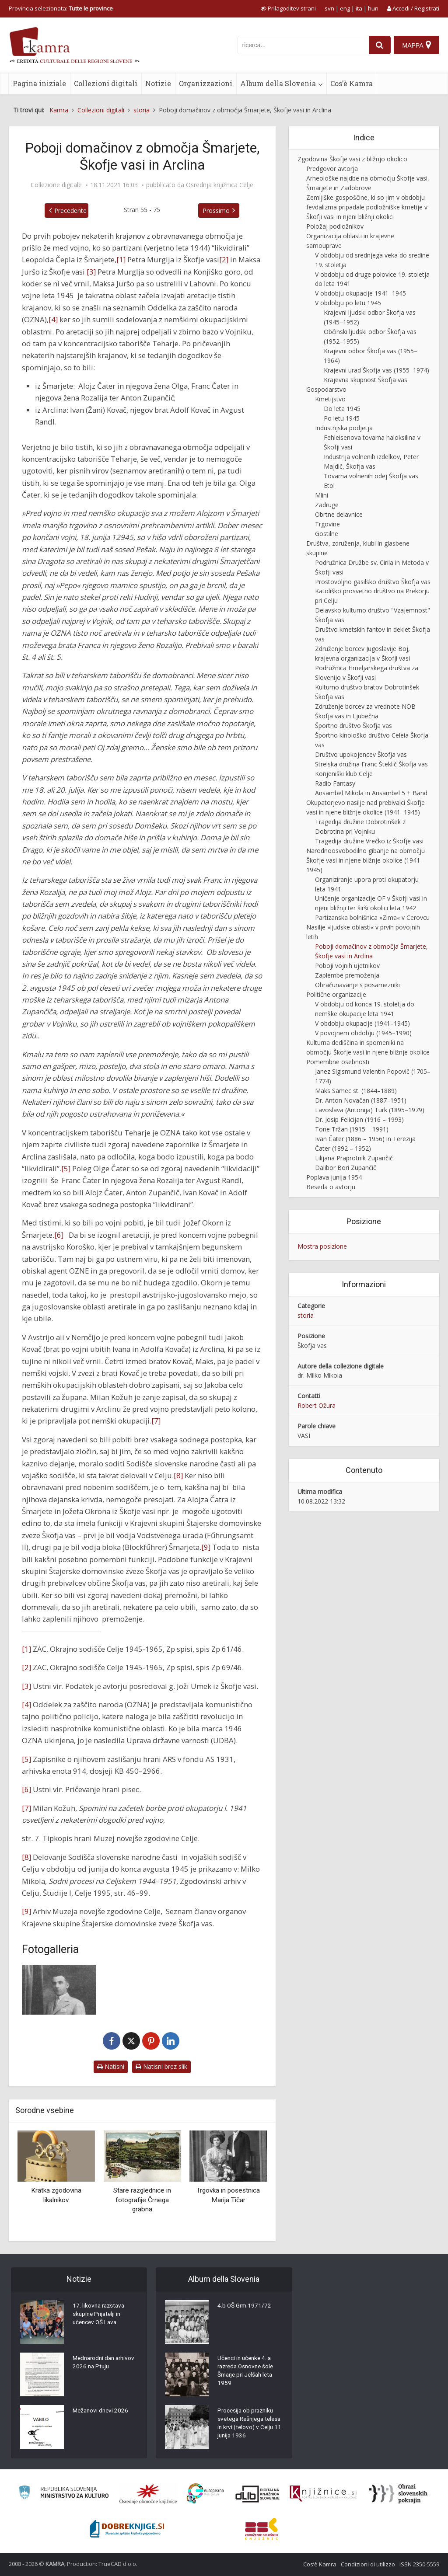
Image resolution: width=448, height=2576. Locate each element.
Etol (329, 485)
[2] (223, 259)
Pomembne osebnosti (337, 1062)
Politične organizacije (336, 994)
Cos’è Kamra (351, 83)
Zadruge (327, 505)
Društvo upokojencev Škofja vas (361, 754)
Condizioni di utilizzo (368, 2564)
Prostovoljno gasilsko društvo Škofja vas (372, 582)
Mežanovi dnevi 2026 (102, 2411)
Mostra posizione (322, 1246)
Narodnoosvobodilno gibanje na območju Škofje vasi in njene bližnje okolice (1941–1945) (365, 860)
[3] (91, 272)
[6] (58, 1235)
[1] (121, 259)
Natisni (110, 2066)
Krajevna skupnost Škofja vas (365, 380)
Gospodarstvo (326, 389)
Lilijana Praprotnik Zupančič (354, 1158)
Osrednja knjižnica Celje (219, 185)
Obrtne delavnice (339, 514)
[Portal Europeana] (205, 2493)
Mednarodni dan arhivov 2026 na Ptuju (102, 2363)
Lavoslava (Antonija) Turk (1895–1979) (369, 1110)
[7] (156, 1421)
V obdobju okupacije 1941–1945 (360, 293)
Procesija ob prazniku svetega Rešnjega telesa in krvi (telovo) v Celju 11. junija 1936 (248, 2424)
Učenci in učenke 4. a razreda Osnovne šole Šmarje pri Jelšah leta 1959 (247, 2372)
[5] (65, 1168)
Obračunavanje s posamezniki (357, 985)
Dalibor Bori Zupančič (345, 1167)
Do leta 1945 (342, 408)
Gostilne (326, 533)
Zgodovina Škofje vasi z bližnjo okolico (352, 159)
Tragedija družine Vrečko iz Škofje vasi (369, 841)
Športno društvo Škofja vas (353, 725)
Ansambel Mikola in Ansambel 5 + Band (371, 793)
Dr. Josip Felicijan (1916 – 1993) (359, 1119)
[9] (205, 1547)
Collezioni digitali (105, 83)
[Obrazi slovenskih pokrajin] (398, 2494)
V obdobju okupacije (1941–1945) (362, 1023)
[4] (53, 319)
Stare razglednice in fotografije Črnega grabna (142, 2199)
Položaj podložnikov (335, 226)
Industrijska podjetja (344, 428)
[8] (178, 1475)
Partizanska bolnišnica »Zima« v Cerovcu (372, 917)
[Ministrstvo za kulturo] (63, 2493)
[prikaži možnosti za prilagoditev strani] (288, 8)
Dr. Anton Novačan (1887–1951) (360, 1100)
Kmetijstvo (330, 399)
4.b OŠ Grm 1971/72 (245, 2306)
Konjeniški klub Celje (344, 773)
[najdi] (378, 45)
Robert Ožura (317, 1405)
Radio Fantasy (335, 783)
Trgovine (327, 524)
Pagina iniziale (39, 83)
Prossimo (224, 210)
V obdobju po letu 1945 (348, 303)
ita (359, 8)
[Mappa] (416, 45)
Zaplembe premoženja (347, 975)
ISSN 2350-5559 (419, 2564)
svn (329, 8)
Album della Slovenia (278, 83)
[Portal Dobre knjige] (127, 2529)
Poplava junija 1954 (334, 1177)
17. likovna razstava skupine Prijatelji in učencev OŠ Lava (100, 2315)
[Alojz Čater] (59, 1990)
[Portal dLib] (258, 2494)
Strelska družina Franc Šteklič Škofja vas (371, 764)
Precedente (63, 210)
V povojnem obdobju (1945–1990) (363, 1033)
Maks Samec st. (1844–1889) (356, 1090)
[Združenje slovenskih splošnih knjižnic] (323, 2494)
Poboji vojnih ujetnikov (347, 965)
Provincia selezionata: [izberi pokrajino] (61, 8)
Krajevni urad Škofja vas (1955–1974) (376, 370)
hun (373, 8)
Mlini (321, 495)
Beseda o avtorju (330, 1187)
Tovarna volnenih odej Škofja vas (371, 476)
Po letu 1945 (342, 418)
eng (345, 8)
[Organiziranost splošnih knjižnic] (148, 2494)
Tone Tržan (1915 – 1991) (351, 1129)
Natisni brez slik (161, 2066)
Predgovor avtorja (332, 168)
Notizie (158, 83)
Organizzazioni (205, 83)
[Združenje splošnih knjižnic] (261, 2529)
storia (306, 1315)
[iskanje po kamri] (301, 45)
